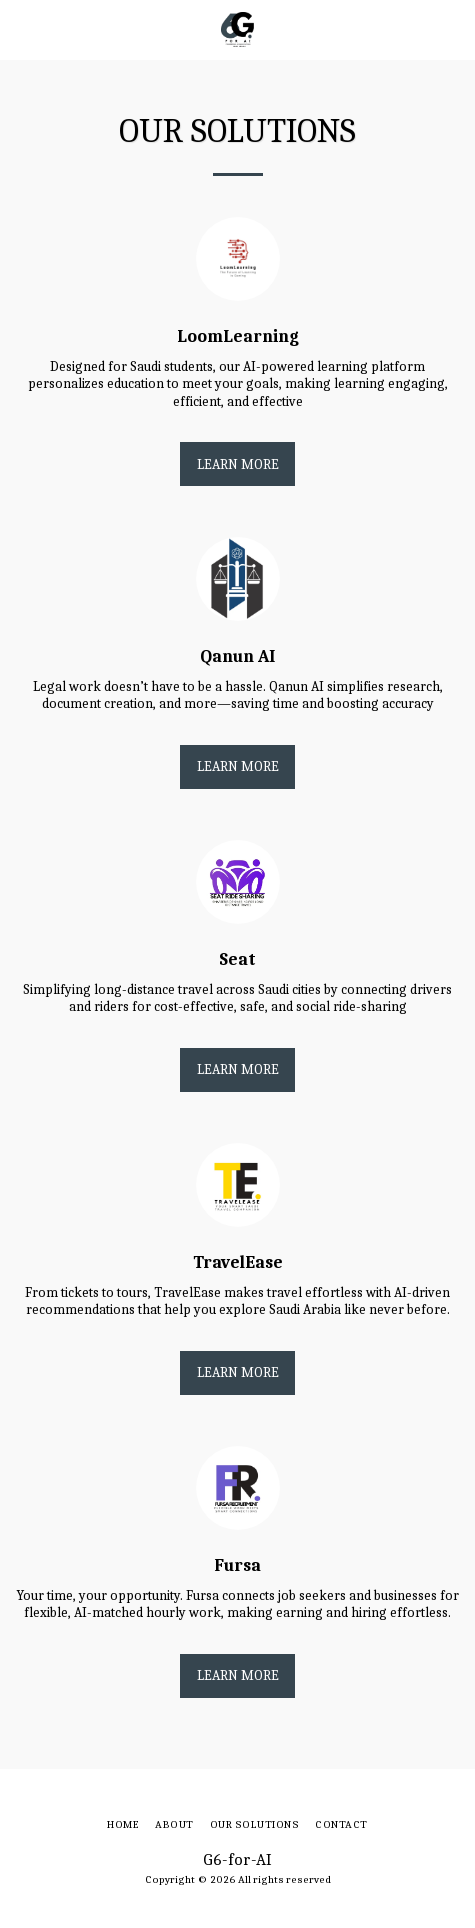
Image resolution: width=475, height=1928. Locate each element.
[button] (22, 28)
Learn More (238, 464)
